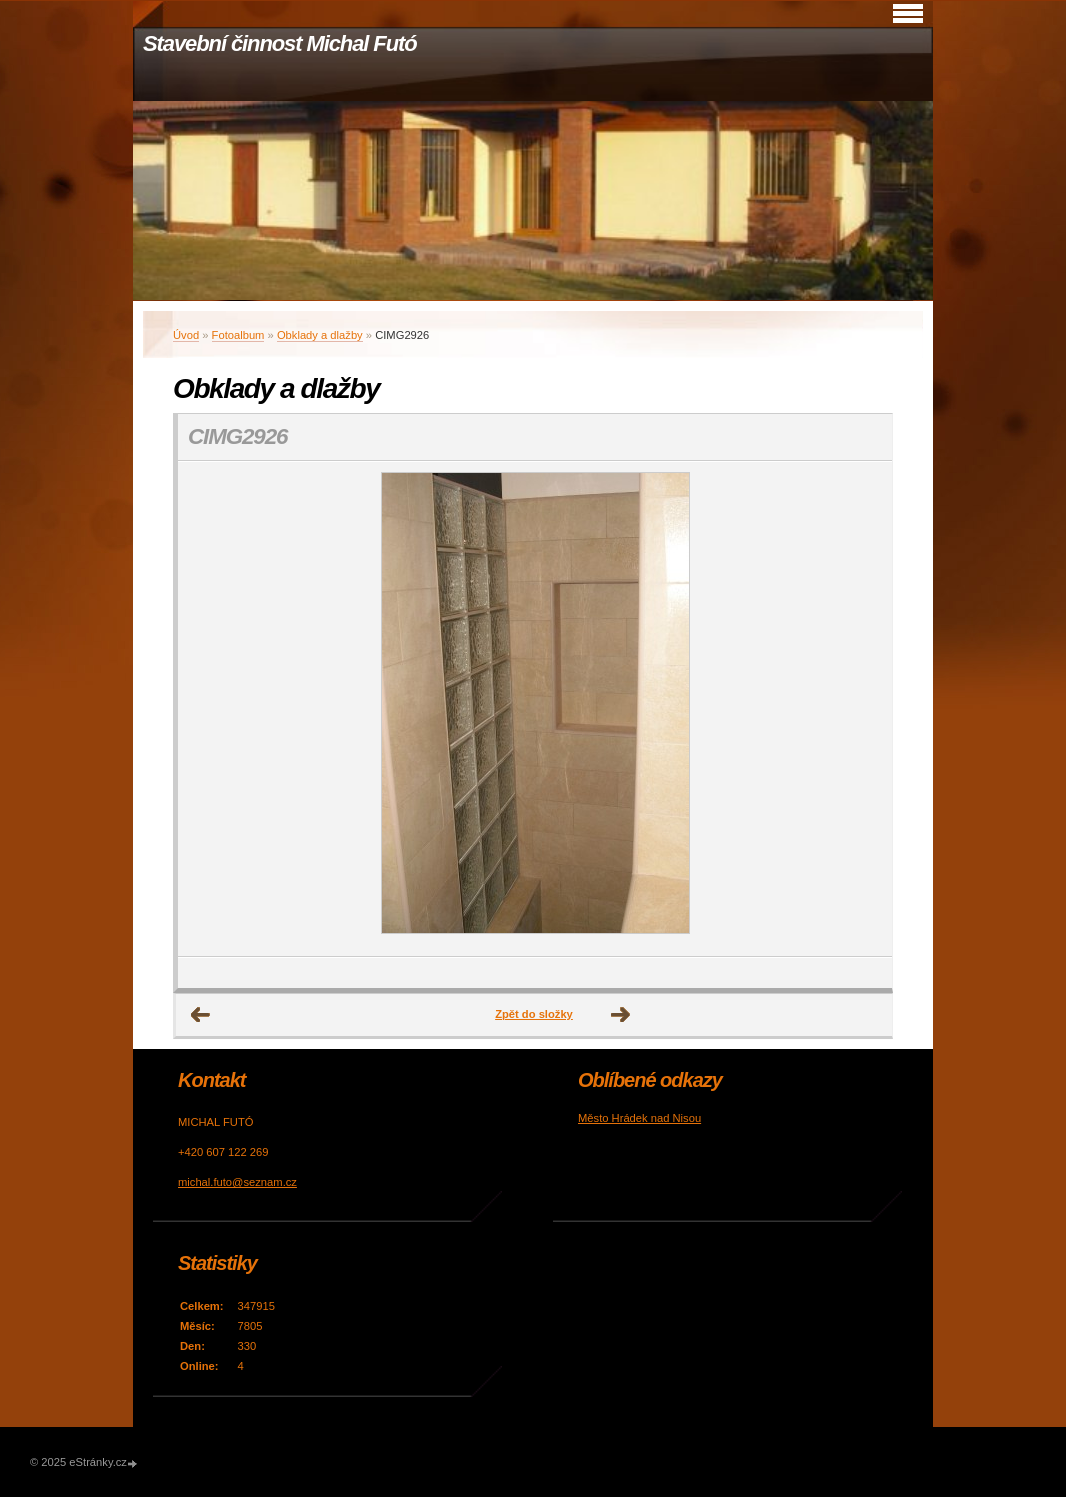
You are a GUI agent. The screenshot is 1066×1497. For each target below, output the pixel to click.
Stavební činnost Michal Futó (280, 43)
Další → (621, 1015)
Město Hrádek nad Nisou (639, 1118)
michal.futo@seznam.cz (237, 1182)
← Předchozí (201, 1015)
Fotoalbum (238, 335)
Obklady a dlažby (320, 335)
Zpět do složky (534, 1014)
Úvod (186, 335)
